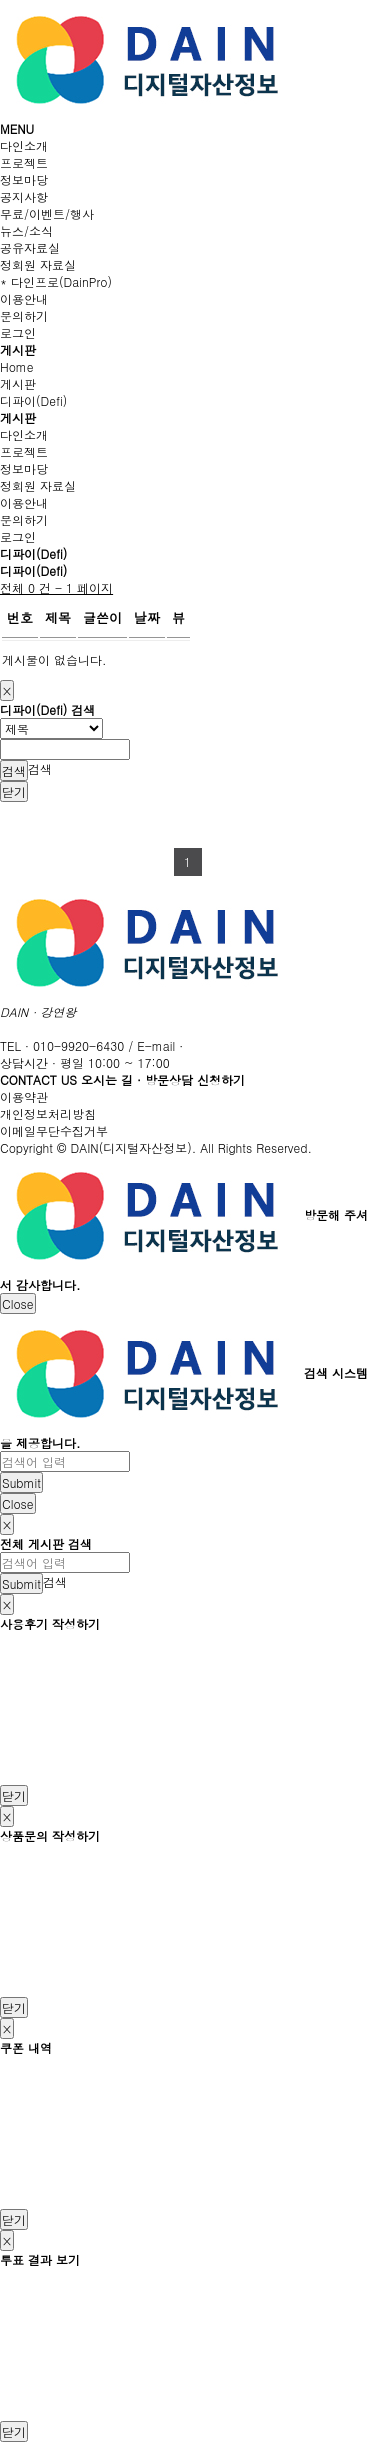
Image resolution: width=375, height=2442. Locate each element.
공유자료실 (30, 247)
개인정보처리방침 (48, 1113)
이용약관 (24, 1096)
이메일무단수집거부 (54, 1130)
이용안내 (24, 298)
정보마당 (24, 179)
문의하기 (24, 315)
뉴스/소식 (26, 230)
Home (17, 366)
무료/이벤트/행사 (47, 213)
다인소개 (24, 145)
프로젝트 (24, 162)
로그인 (18, 332)
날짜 (147, 617)
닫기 (14, 791)
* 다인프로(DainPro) (56, 281)
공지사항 (24, 196)
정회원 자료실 (38, 264)
